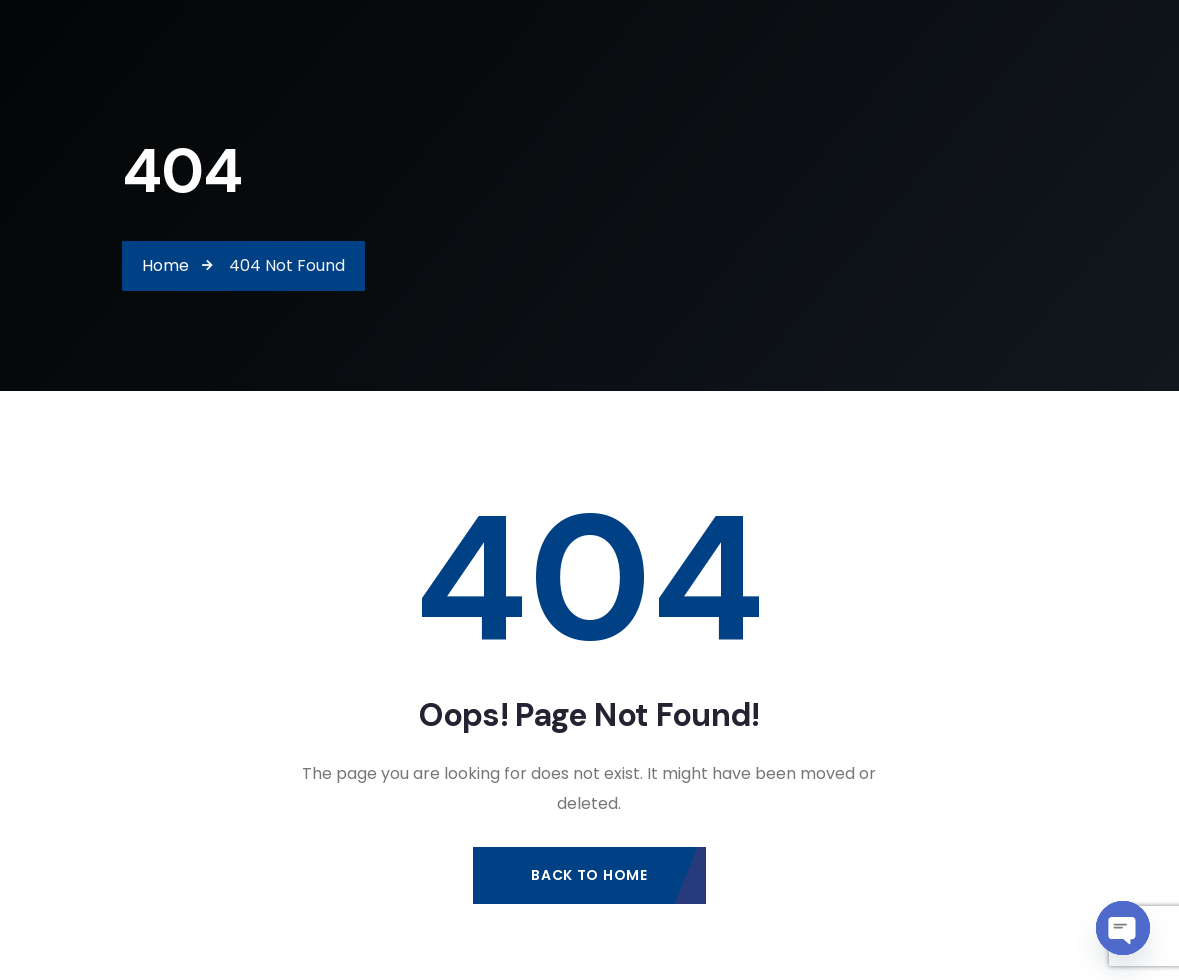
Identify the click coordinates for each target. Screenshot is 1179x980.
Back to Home (589, 875)
